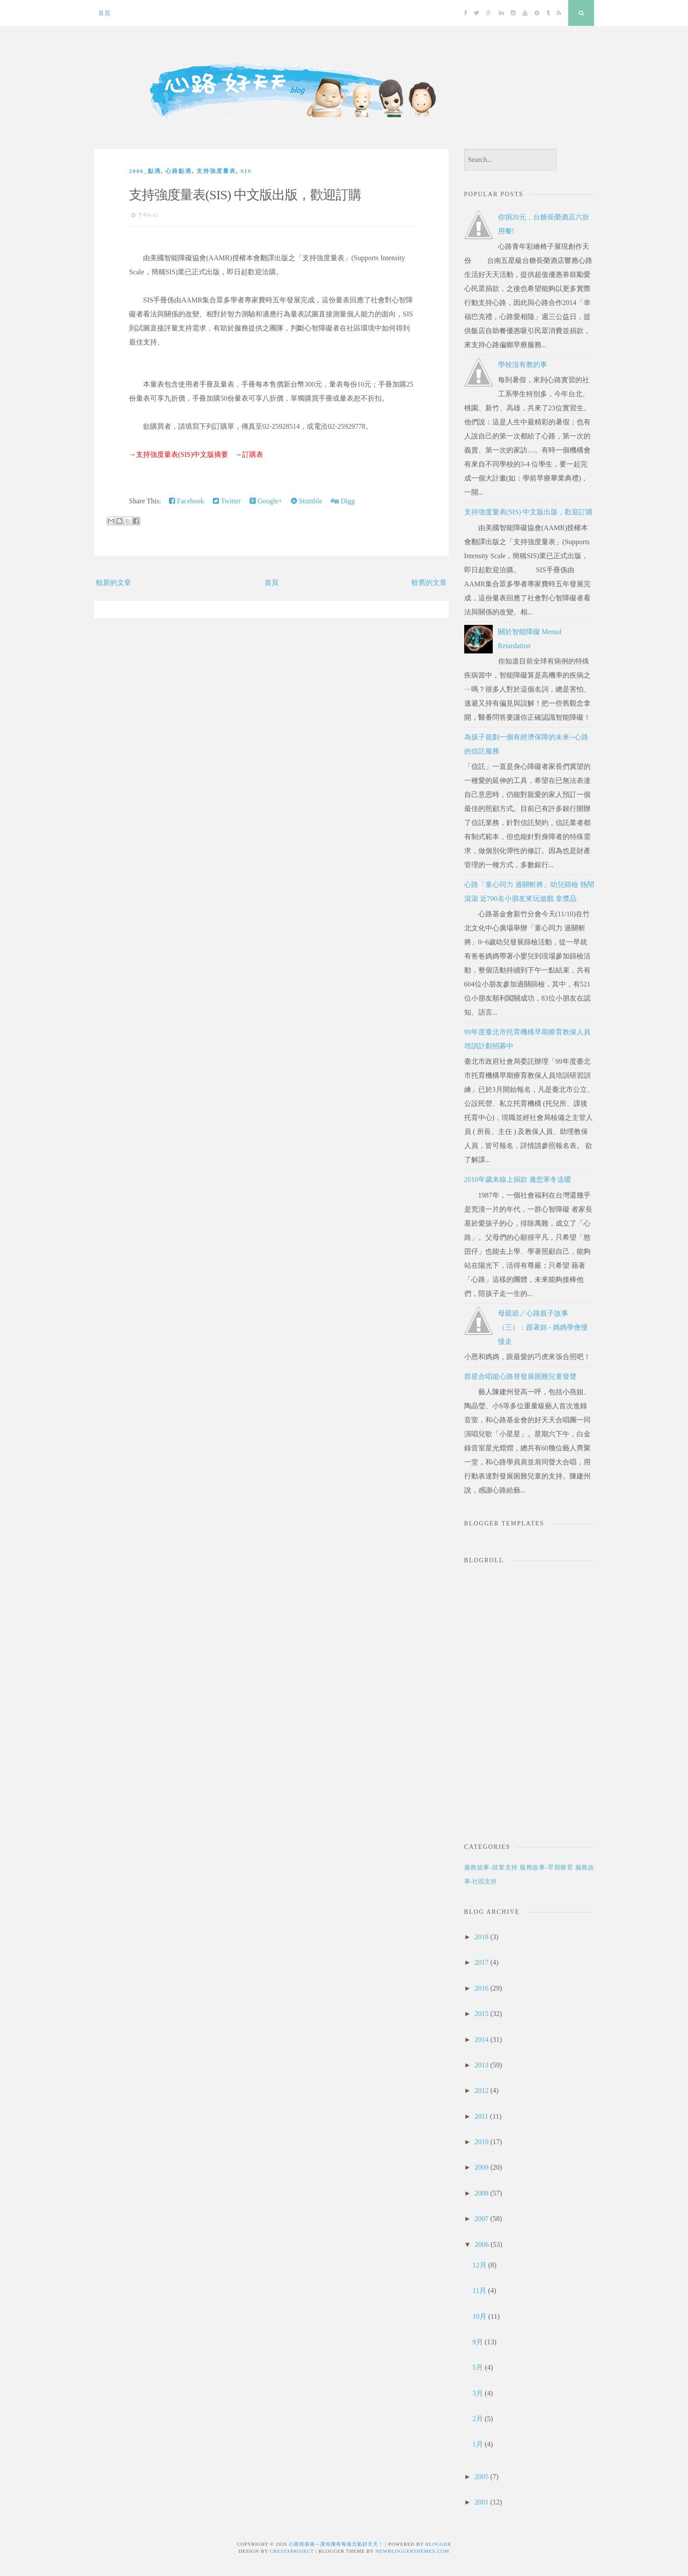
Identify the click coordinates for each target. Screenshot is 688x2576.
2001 (481, 2502)
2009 (481, 2167)
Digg (343, 501)
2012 (481, 2090)
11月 (479, 2290)
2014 (481, 2039)
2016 (481, 1988)
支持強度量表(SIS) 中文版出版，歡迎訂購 (245, 194)
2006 (482, 2244)
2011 (481, 2116)
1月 (478, 2444)
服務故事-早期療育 (546, 1867)
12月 (480, 2265)
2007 (481, 2218)
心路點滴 (178, 171)
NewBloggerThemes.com (412, 2551)
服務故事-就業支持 (491, 1867)
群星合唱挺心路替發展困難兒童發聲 (520, 1376)
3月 (478, 2393)
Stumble (306, 501)
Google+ (266, 501)
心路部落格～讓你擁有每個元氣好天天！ (336, 2544)
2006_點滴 (145, 171)
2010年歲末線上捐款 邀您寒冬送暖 (517, 1179)
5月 (478, 2367)
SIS (246, 171)
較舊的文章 (429, 582)
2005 (481, 2476)
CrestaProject (292, 2551)
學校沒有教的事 (522, 364)
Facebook (186, 501)
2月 (478, 2418)
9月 (478, 2342)
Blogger (438, 2544)
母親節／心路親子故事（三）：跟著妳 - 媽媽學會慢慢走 (543, 1327)
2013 (481, 2065)
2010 (481, 2141)
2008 (481, 2193)
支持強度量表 (216, 171)
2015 (481, 2013)
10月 (480, 2316)
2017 (481, 1962)
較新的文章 (113, 582)
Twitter (227, 501)
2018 (481, 1937)
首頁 (104, 13)
